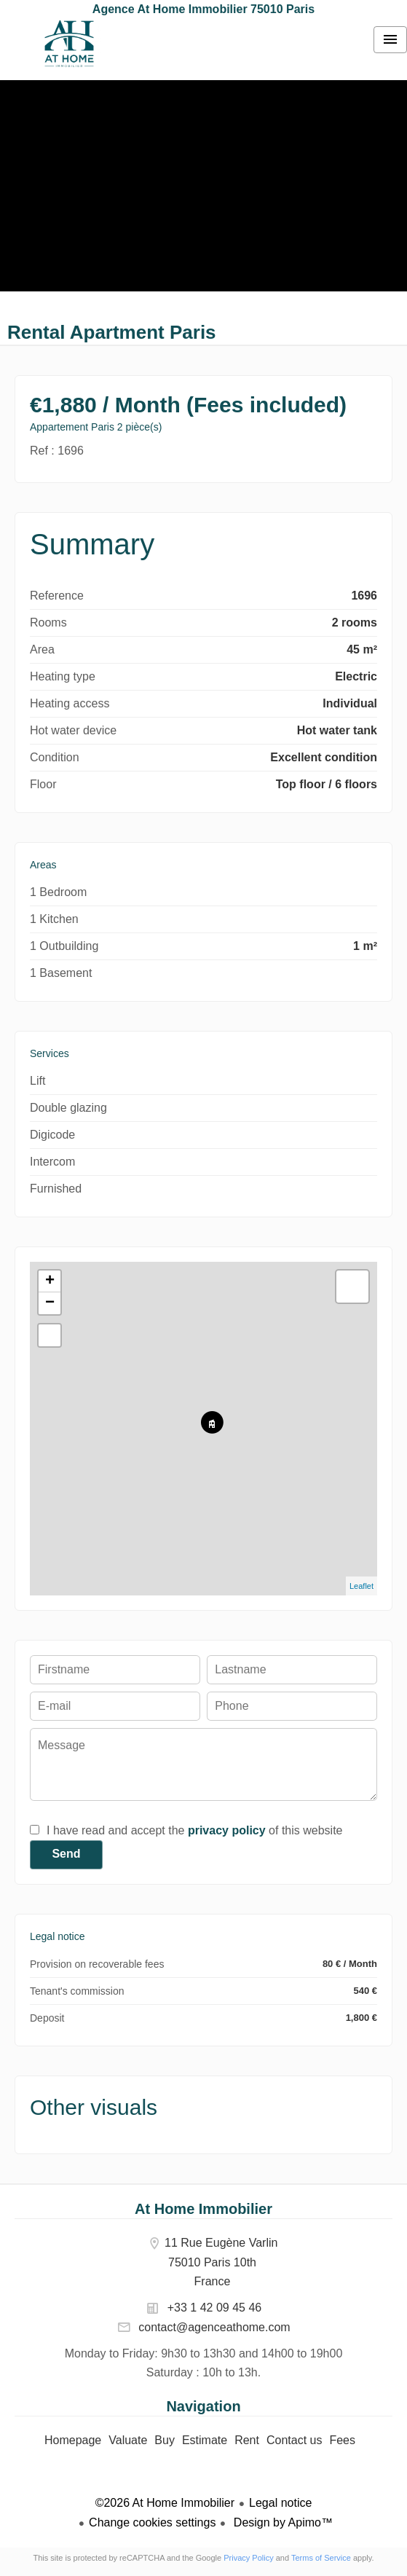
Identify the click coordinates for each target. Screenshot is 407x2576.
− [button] (50, 1303)
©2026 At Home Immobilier (164, 2503)
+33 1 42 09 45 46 (214, 2307)
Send (66, 1853)
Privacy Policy (248, 2557)
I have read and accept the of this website (194, 1830)
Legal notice (280, 2503)
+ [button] (50, 1281)
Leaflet (361, 1586)
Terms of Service (321, 2557)
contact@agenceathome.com (214, 2327)
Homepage (69, 44)
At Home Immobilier (203, 2209)
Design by (281, 2522)
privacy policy (227, 1830)
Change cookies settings (152, 2522)
